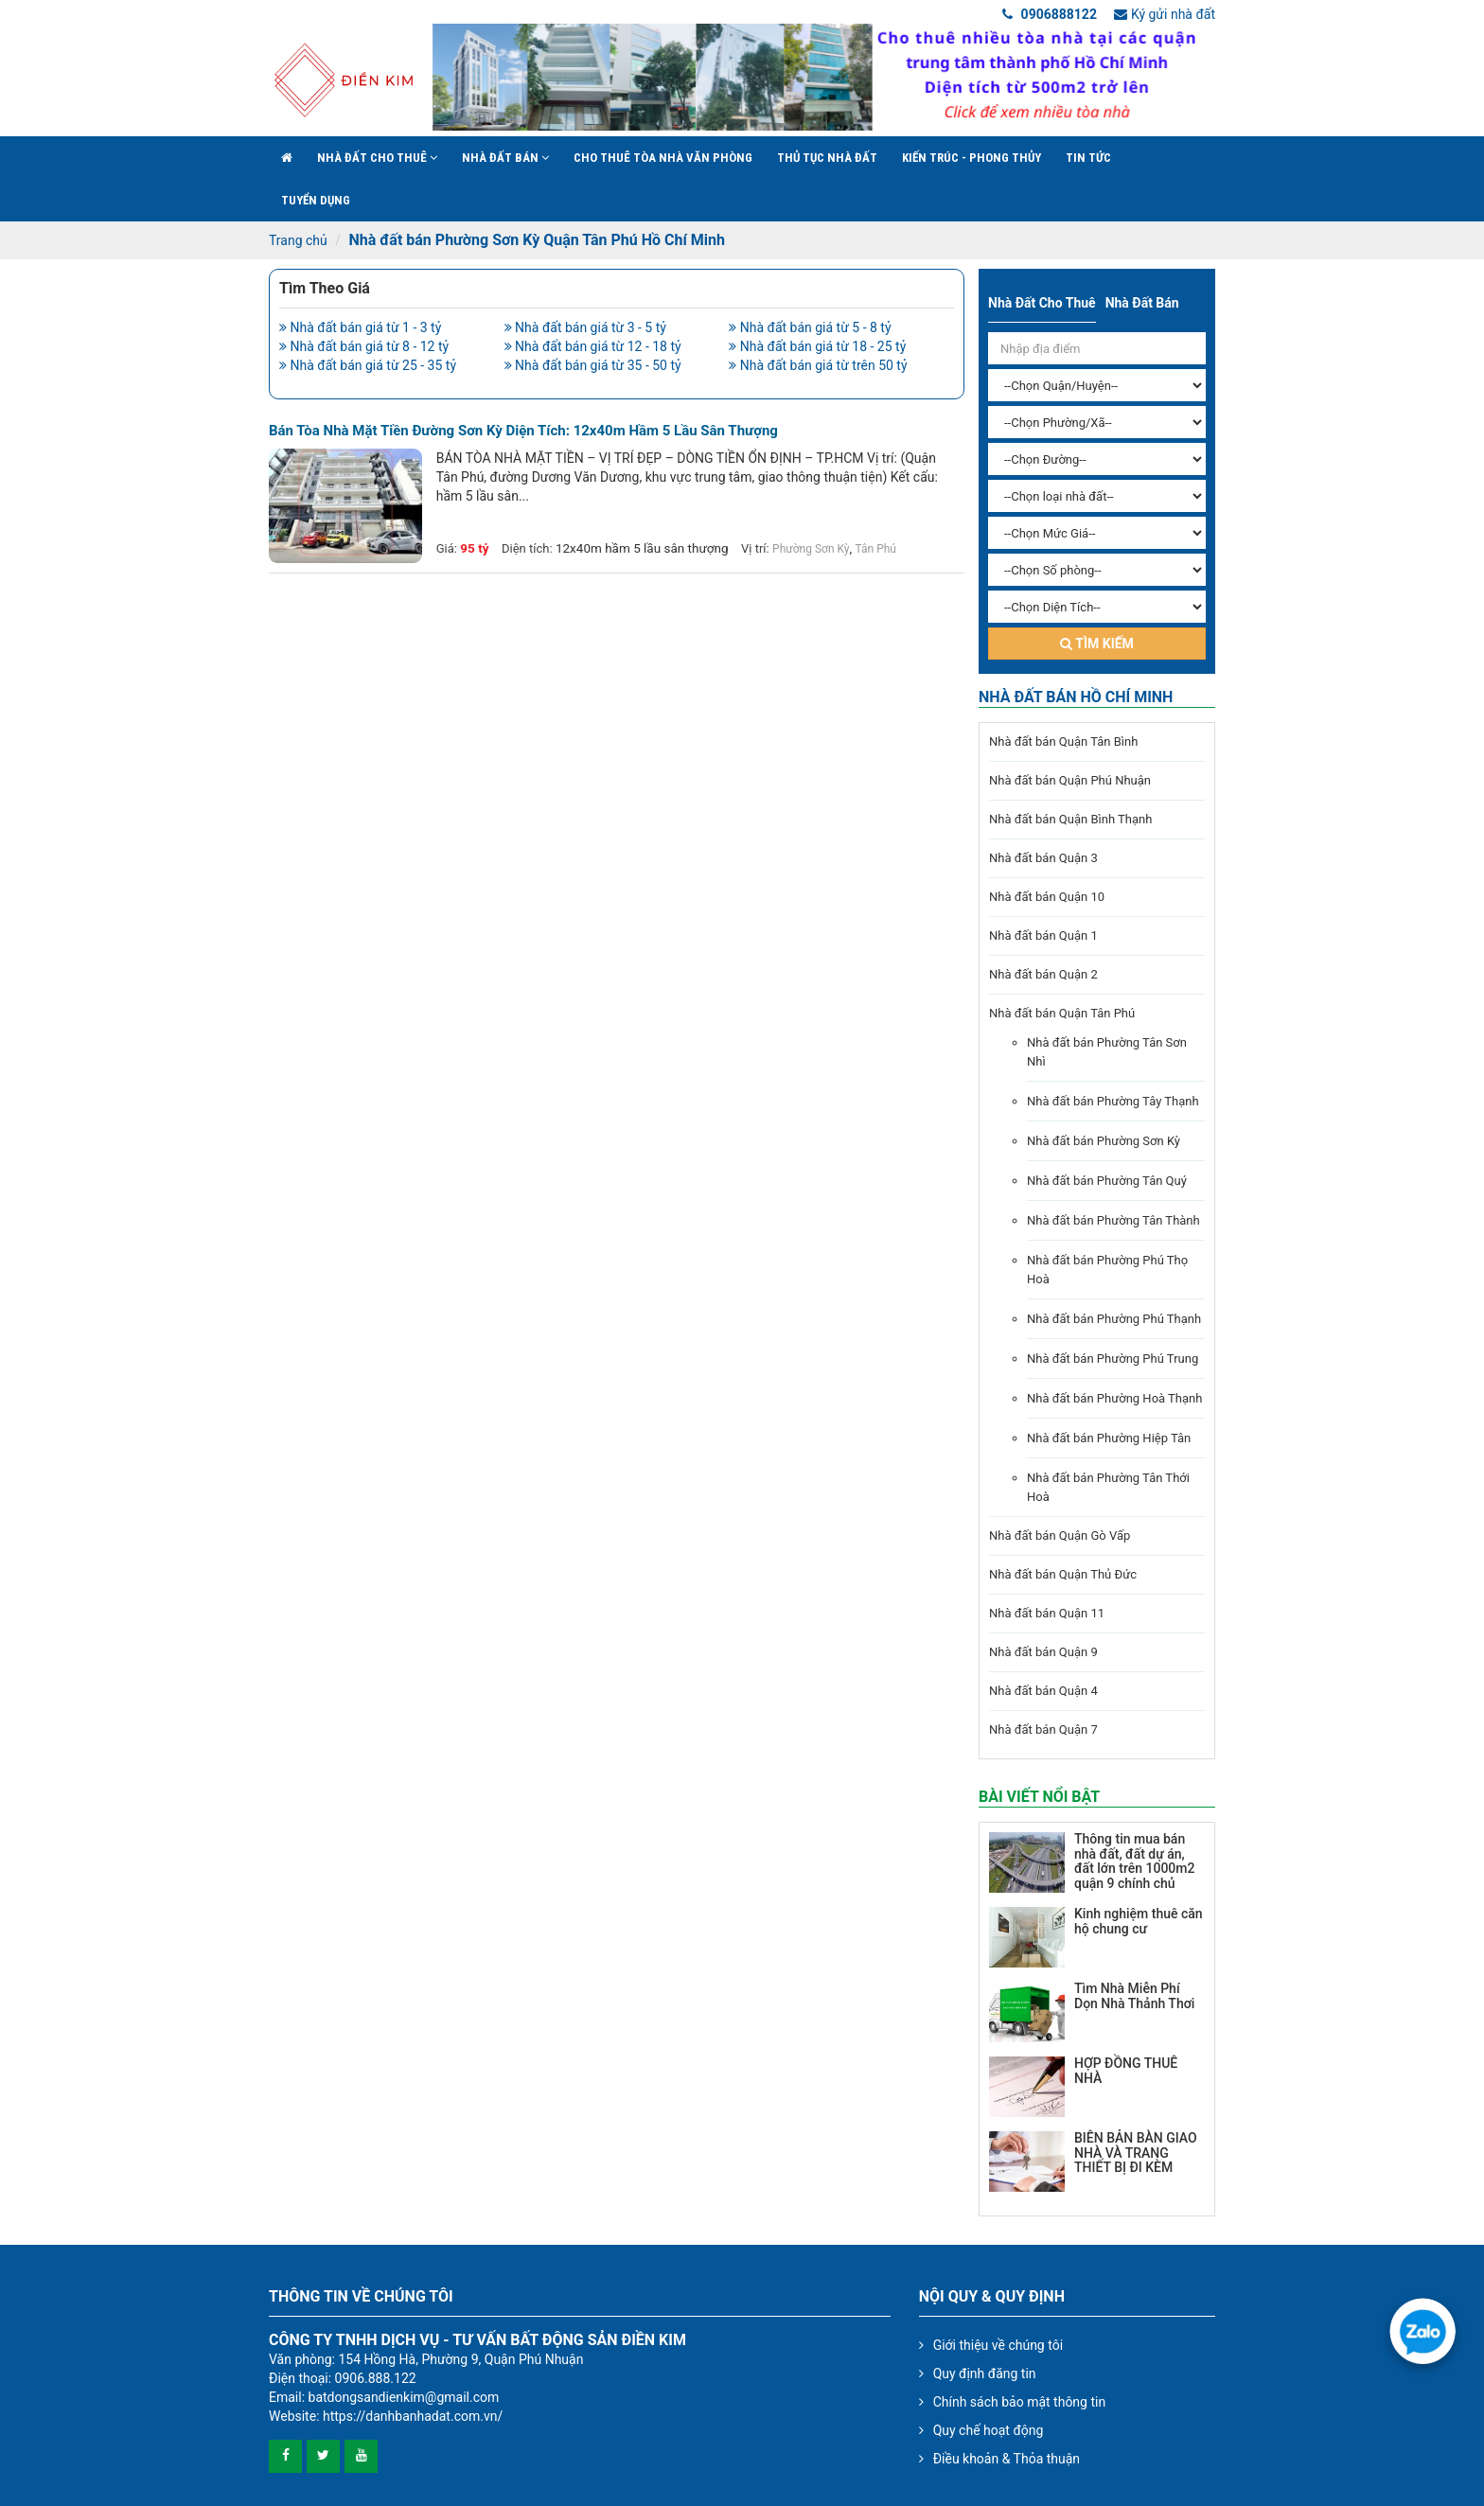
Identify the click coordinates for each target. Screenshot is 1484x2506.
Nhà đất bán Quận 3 (1043, 858)
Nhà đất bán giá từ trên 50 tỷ (818, 365)
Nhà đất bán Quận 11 (1046, 1613)
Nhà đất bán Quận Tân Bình (1063, 741)
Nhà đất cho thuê (377, 157)
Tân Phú (876, 549)
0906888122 (1049, 14)
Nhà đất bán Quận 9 (1043, 1652)
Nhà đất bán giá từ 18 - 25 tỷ (817, 346)
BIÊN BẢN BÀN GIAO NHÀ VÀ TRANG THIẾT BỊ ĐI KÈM (1135, 2152)
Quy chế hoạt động (988, 2430)
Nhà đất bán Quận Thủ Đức (1063, 1574)
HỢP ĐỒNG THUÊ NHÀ (1125, 2070)
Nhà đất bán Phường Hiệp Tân (1109, 1438)
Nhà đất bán (505, 157)
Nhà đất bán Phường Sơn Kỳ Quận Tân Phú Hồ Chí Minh (536, 240)
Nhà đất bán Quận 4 (1043, 1691)
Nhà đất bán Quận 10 (1046, 897)
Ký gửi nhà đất (1164, 14)
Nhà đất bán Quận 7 (1043, 1729)
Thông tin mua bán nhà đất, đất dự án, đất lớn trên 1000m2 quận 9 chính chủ (1134, 1860)
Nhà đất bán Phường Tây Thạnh (1113, 1101)
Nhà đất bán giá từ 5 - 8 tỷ (810, 327)
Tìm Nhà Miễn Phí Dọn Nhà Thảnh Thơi (1134, 1995)
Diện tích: (527, 548)
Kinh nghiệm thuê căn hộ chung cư (1138, 1920)
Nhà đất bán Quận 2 (1043, 974)
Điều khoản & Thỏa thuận (1006, 2458)
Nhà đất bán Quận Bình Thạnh (1070, 819)
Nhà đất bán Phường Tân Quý (1107, 1181)
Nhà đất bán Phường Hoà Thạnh (1114, 1398)
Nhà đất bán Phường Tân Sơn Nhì (1107, 1051)
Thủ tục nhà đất (827, 157)
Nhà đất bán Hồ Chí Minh (1076, 697)
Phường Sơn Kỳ (810, 549)
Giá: (446, 548)
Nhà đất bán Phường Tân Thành (1113, 1220)
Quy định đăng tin (984, 2373)
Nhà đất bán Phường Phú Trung (1112, 1358)
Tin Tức (1088, 157)
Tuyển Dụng (315, 200)
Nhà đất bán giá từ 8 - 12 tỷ (364, 346)
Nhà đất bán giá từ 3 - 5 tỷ (585, 327)
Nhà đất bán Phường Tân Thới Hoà (1108, 1487)
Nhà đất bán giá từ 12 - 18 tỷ (592, 346)
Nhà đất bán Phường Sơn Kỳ (1103, 1141)
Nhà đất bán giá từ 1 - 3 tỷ (360, 327)
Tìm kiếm (1097, 643)
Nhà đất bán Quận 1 (1043, 935)
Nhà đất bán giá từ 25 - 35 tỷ (367, 365)
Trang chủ (298, 240)
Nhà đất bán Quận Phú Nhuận (1070, 780)
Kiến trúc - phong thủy (971, 157)
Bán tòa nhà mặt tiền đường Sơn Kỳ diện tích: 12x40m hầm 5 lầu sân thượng (523, 431)
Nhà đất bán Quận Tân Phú (1062, 1013)
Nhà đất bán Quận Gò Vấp (1059, 1535)
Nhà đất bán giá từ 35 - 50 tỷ (592, 365)
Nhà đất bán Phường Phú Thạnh (1114, 1319)
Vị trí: (755, 548)
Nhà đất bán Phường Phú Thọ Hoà (1107, 1269)
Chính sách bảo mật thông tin (1019, 2401)
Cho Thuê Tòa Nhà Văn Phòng (663, 157)
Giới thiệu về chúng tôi (998, 2345)
